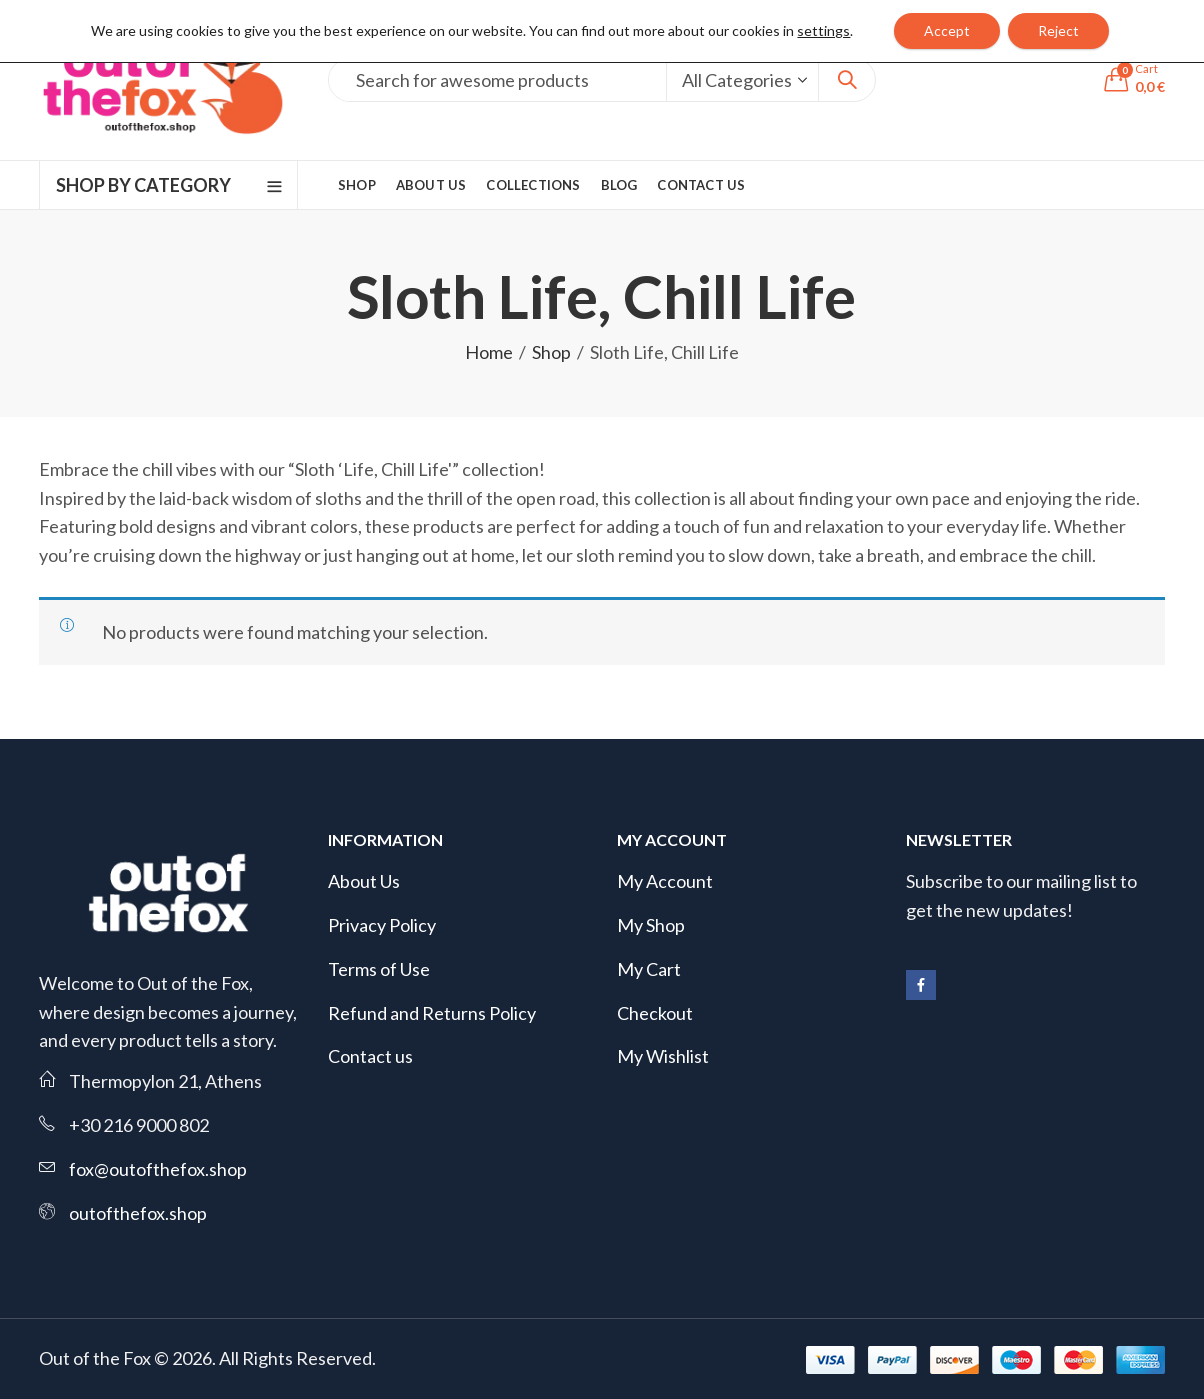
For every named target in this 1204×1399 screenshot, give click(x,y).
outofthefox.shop (138, 1213)
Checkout (655, 1013)
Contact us (370, 1056)
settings (823, 30)
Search (847, 80)
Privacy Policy (382, 925)
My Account (665, 881)
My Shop (651, 925)
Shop (551, 352)
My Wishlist (663, 1056)
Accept (947, 30)
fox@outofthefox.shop (158, 1169)
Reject (1058, 30)
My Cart (649, 969)
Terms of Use (379, 969)
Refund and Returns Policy (432, 1013)
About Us (364, 881)
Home (489, 352)
